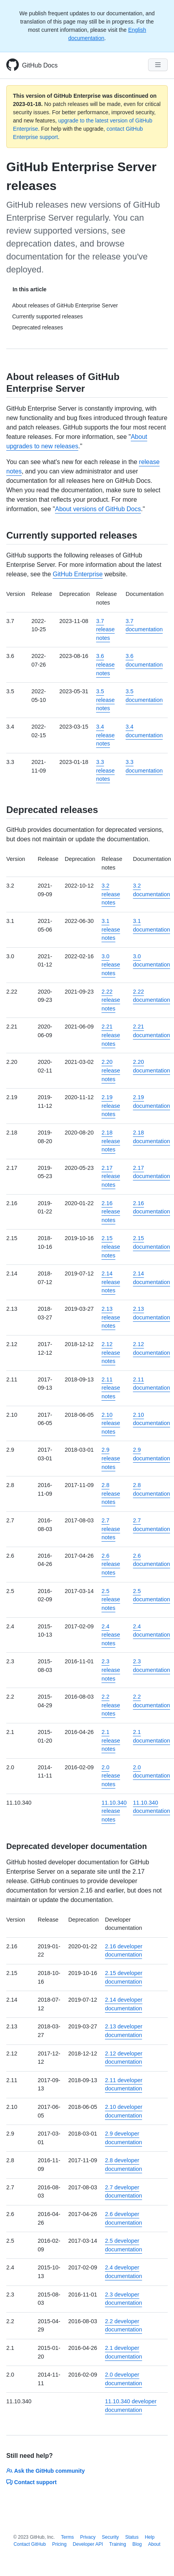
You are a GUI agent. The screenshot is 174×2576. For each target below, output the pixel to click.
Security (110, 2537)
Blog (137, 2544)
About (154, 2544)
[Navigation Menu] (158, 64)
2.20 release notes (110, 1070)
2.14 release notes (110, 1281)
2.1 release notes (110, 1740)
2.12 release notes (110, 1352)
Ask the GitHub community (45, 2471)
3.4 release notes (105, 735)
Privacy (87, 2537)
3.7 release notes (105, 629)
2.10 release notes (110, 1423)
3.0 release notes (110, 964)
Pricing (59, 2544)
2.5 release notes (110, 1599)
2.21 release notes (110, 1035)
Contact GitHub (30, 2544)
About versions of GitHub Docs (98, 509)
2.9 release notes (110, 1458)
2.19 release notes (110, 1105)
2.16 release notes (110, 1211)
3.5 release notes (105, 699)
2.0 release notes (110, 1775)
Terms (67, 2537)
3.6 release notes (105, 664)
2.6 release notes (110, 1564)
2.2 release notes (110, 1705)
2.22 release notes (110, 1000)
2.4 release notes (110, 1634)
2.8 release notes (110, 1493)
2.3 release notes (110, 1669)
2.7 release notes (110, 1528)
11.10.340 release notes (113, 1811)
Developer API (88, 2544)
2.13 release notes (110, 1317)
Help (150, 2537)
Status (132, 2537)
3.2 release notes (110, 894)
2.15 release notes (110, 1246)
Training (117, 2544)
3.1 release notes (110, 929)
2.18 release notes (110, 1141)
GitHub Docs (40, 65)
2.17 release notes (110, 1176)
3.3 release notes (105, 770)
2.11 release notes (110, 1387)
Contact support (31, 2482)
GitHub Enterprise (78, 574)
